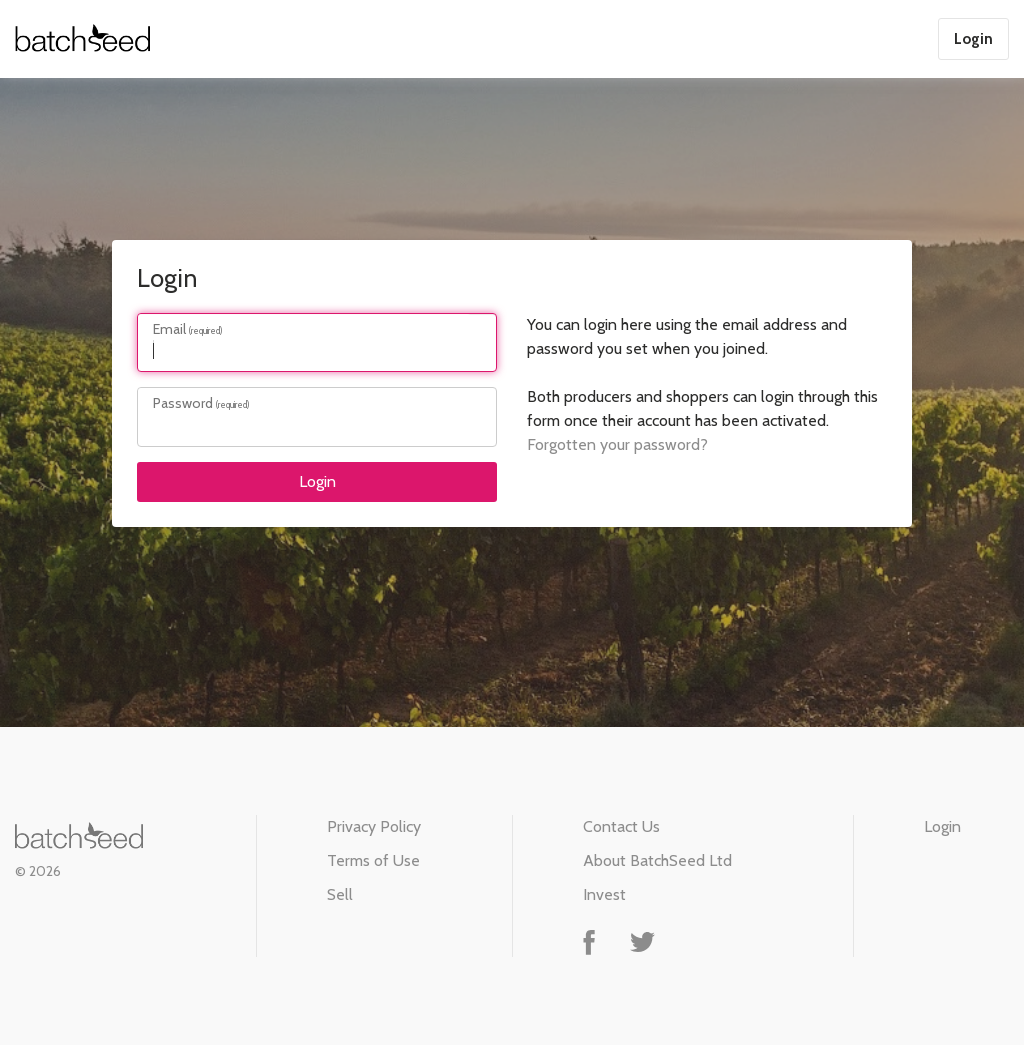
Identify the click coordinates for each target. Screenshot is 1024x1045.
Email (169, 329)
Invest (604, 894)
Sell (340, 894)
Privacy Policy (374, 826)
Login (973, 39)
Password (183, 403)
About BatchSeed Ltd (657, 860)
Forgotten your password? (617, 444)
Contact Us (621, 826)
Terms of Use (373, 860)
